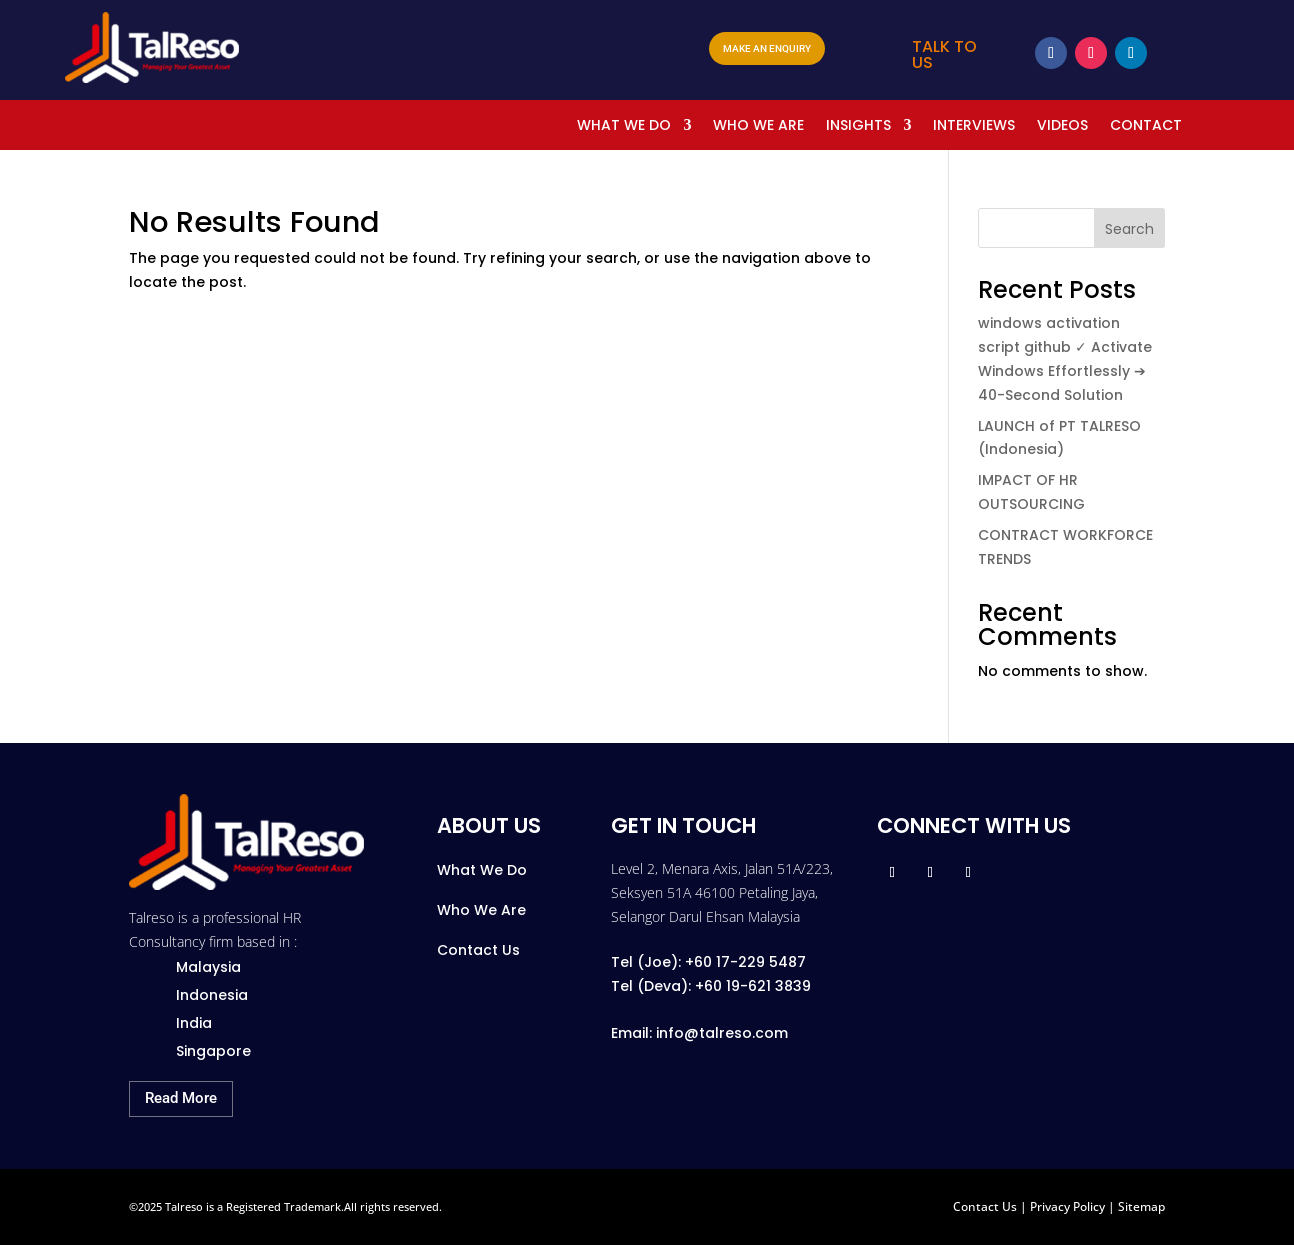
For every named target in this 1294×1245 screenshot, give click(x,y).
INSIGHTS (858, 126)
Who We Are (481, 910)
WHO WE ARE (758, 126)
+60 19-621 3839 (753, 986)
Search (1129, 229)
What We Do (482, 870)
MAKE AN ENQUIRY (767, 48)
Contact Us (478, 950)
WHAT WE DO (624, 126)
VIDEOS (1062, 126)
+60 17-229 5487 (745, 962)
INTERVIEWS (974, 126)
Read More (181, 1098)
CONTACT (1146, 126)
